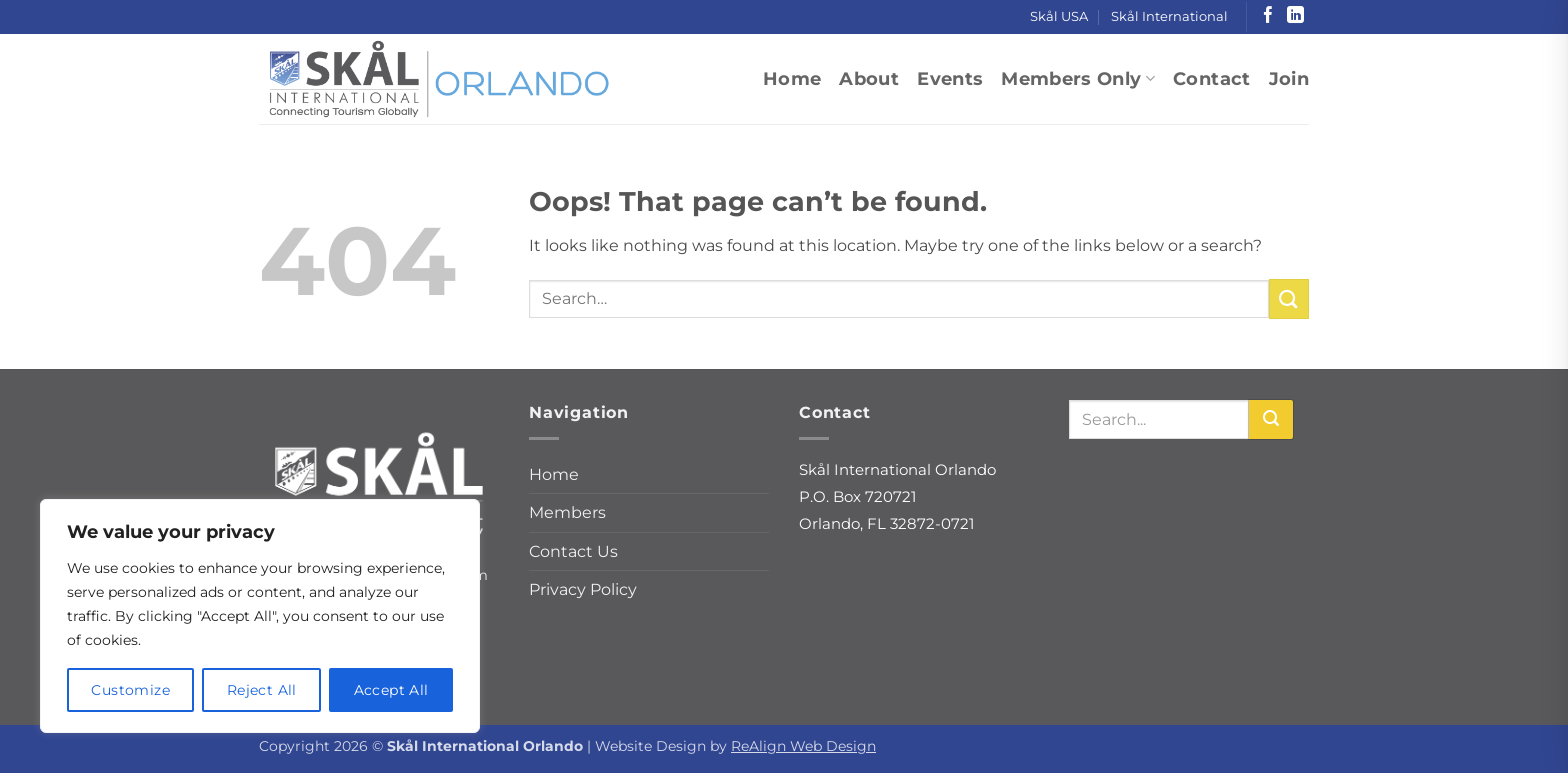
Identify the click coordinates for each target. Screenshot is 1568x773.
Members (567, 512)
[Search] (1271, 419)
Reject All (262, 690)
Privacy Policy (583, 589)
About (869, 78)
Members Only (1078, 78)
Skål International (1169, 16)
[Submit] (1289, 298)
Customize (130, 690)
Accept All (391, 690)
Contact (1211, 78)
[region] (260, 616)
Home (792, 78)
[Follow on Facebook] (1268, 16)
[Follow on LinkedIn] (1295, 16)
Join (1289, 78)
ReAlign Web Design (803, 746)
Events (950, 78)
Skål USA (1059, 16)
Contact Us (573, 551)
